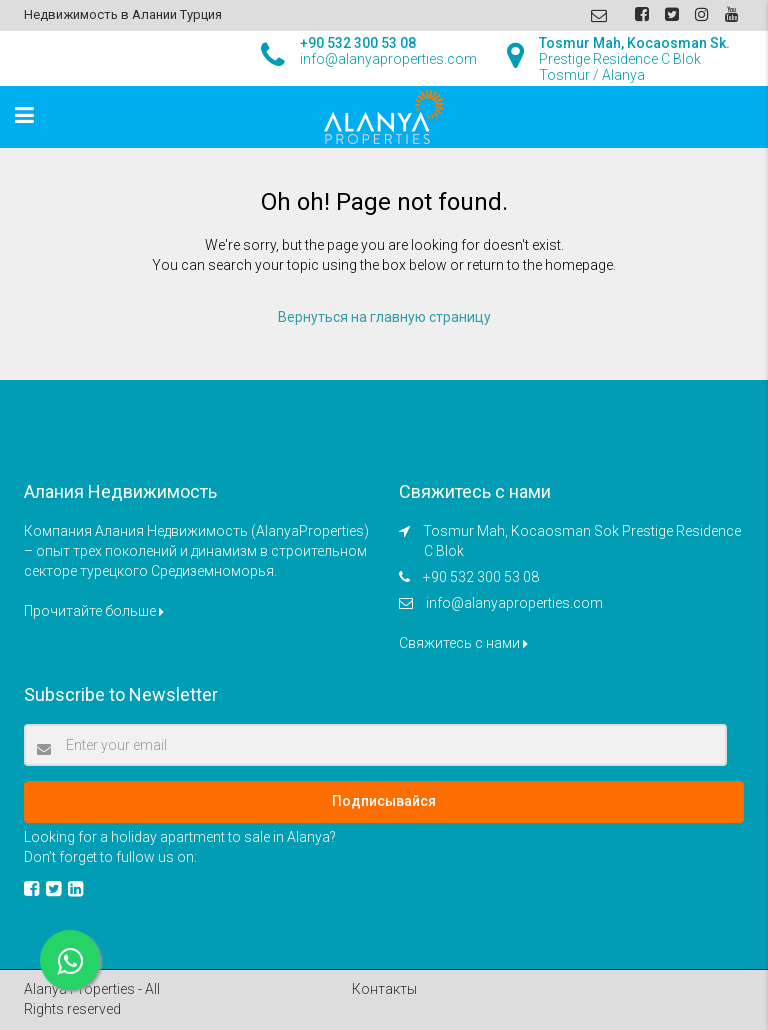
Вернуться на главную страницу (384, 317)
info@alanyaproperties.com (514, 603)
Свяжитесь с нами (463, 643)
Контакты (384, 989)
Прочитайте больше (94, 611)
